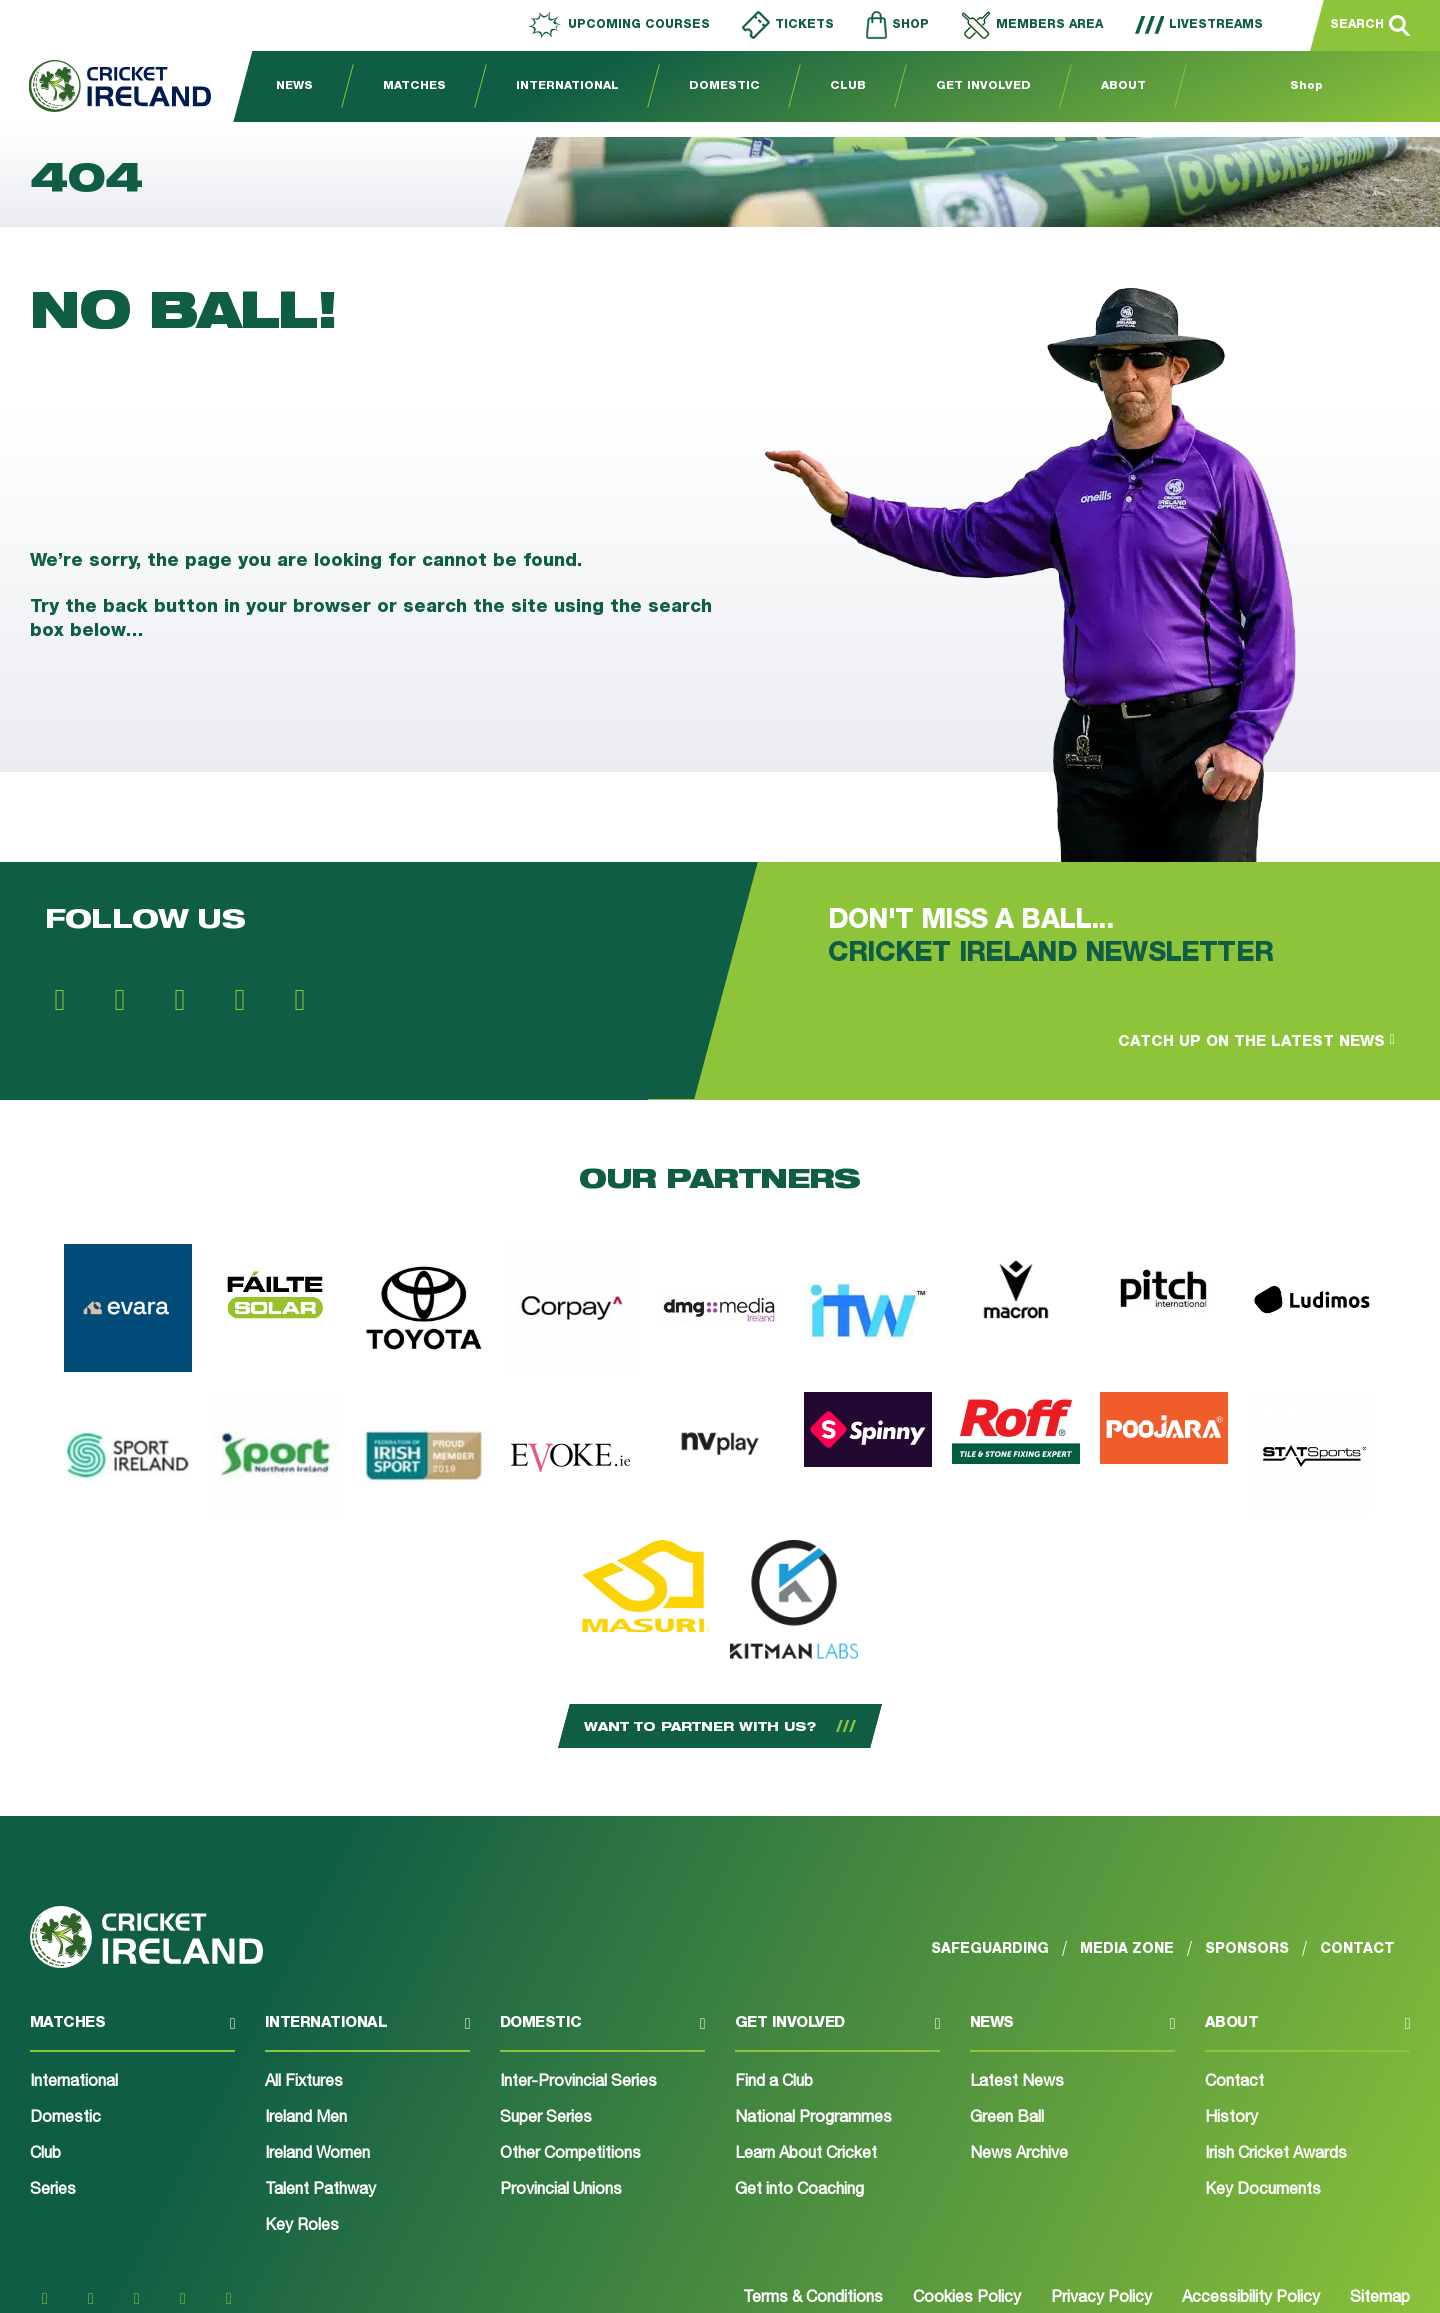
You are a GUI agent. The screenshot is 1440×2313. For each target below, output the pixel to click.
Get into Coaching (799, 2191)
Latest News (1017, 2083)
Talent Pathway (320, 2191)
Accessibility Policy (1251, 2299)
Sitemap (1380, 2299)
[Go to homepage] (105, 87)
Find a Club (774, 2083)
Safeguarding (990, 1949)
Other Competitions (570, 2155)
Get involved (790, 2023)
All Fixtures (304, 2083)
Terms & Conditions (813, 2299)
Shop (1306, 86)
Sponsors (1247, 1949)
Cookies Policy (967, 2299)
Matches (414, 86)
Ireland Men (306, 2119)
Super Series (546, 2119)
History (1231, 2119)
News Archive (1019, 2155)
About (1123, 86)
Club (848, 86)
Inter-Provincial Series (578, 2083)
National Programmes (813, 2119)
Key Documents (1263, 2191)
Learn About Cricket (806, 2155)
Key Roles (302, 2227)
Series (53, 2191)
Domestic (724, 86)
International (567, 86)
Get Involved (983, 86)
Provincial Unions (561, 2191)
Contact (1234, 2083)
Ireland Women (317, 2155)
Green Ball (1007, 2119)
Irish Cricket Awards (1276, 2155)
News (294, 86)
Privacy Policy (1101, 2299)
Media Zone (1127, 1949)
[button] (132, 2033)
